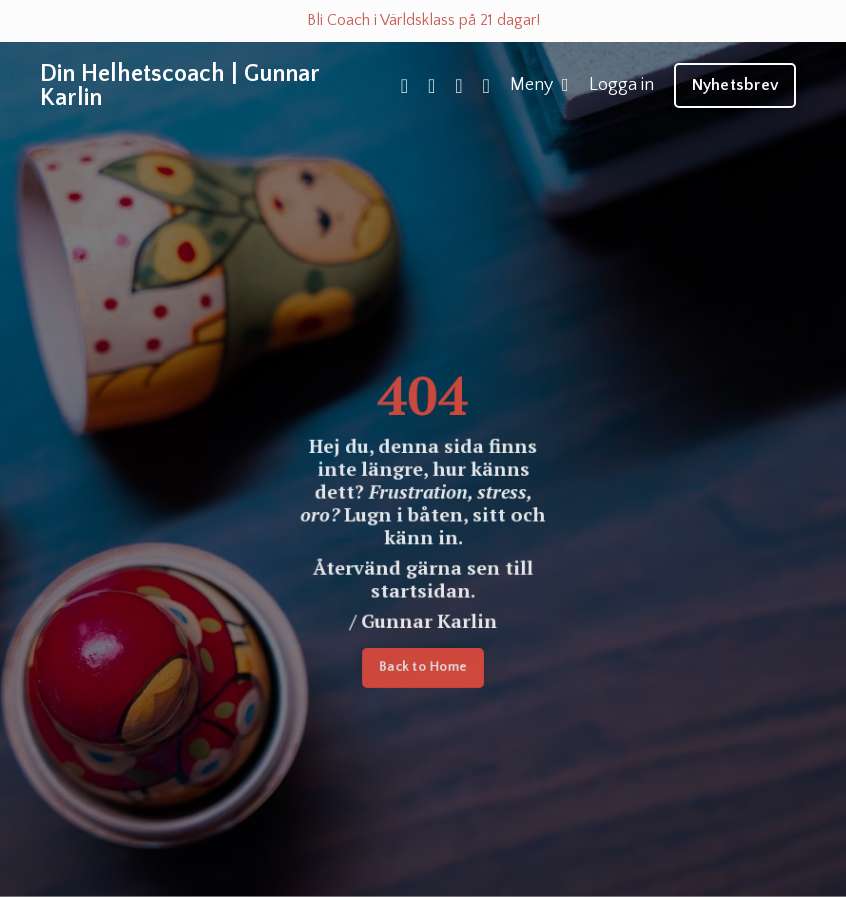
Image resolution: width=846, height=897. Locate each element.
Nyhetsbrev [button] (735, 85)
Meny (539, 85)
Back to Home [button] (423, 669)
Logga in (621, 85)
